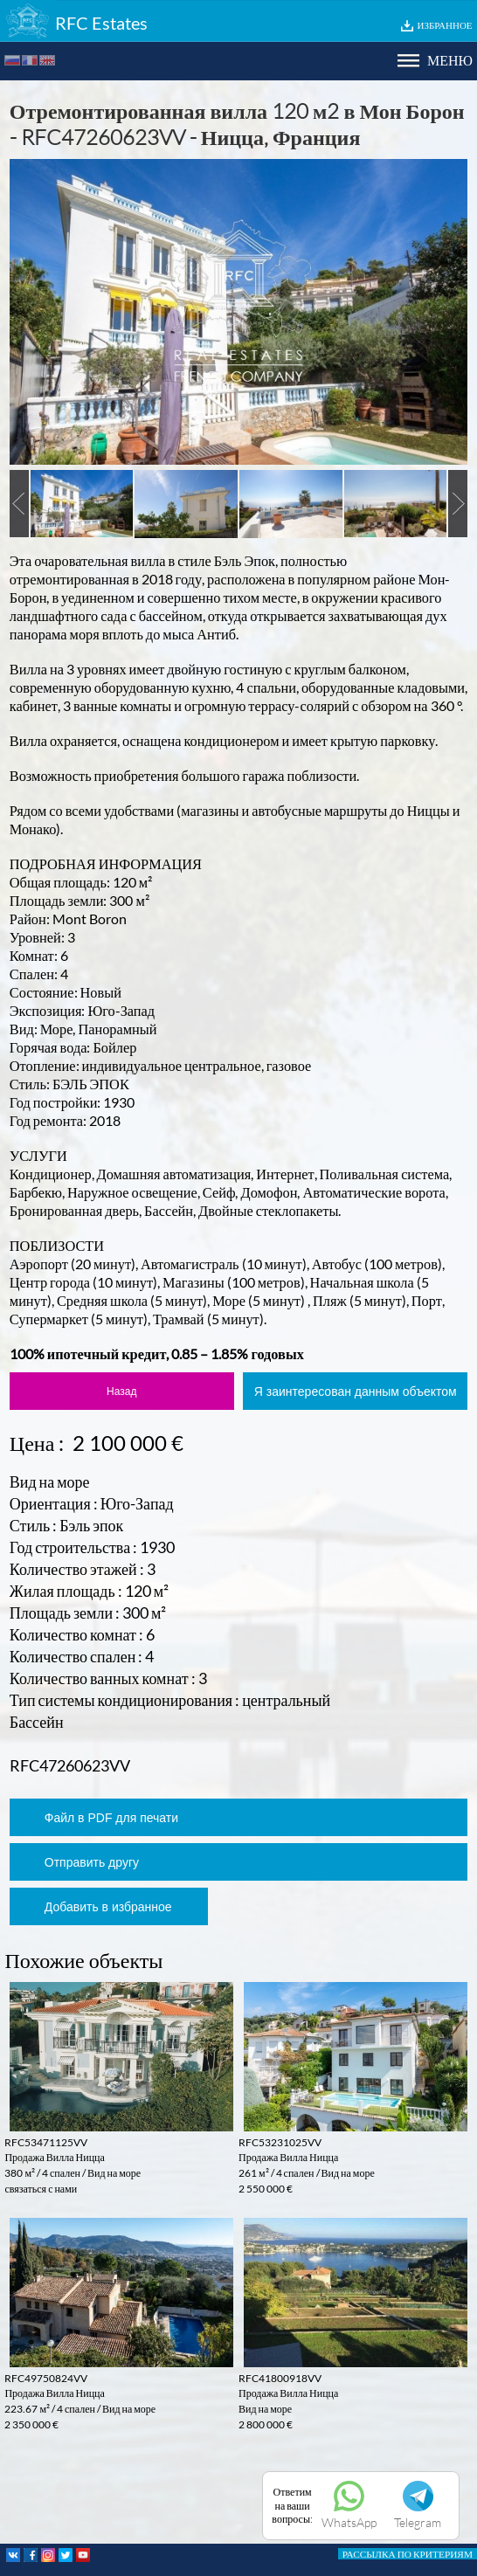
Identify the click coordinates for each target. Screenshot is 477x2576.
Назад (121, 1391)
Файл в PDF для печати (111, 1818)
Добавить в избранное (108, 1907)
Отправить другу (92, 1862)
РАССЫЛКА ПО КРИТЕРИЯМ (407, 2553)
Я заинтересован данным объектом (355, 1391)
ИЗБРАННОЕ (445, 25)
